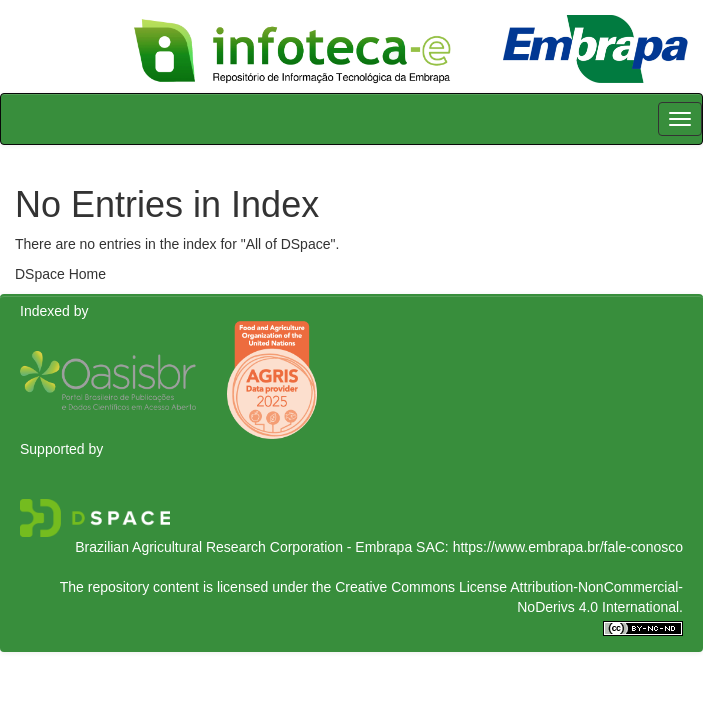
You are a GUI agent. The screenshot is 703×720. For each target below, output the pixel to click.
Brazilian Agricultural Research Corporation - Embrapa (243, 547)
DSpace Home (60, 274)
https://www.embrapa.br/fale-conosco (568, 547)
